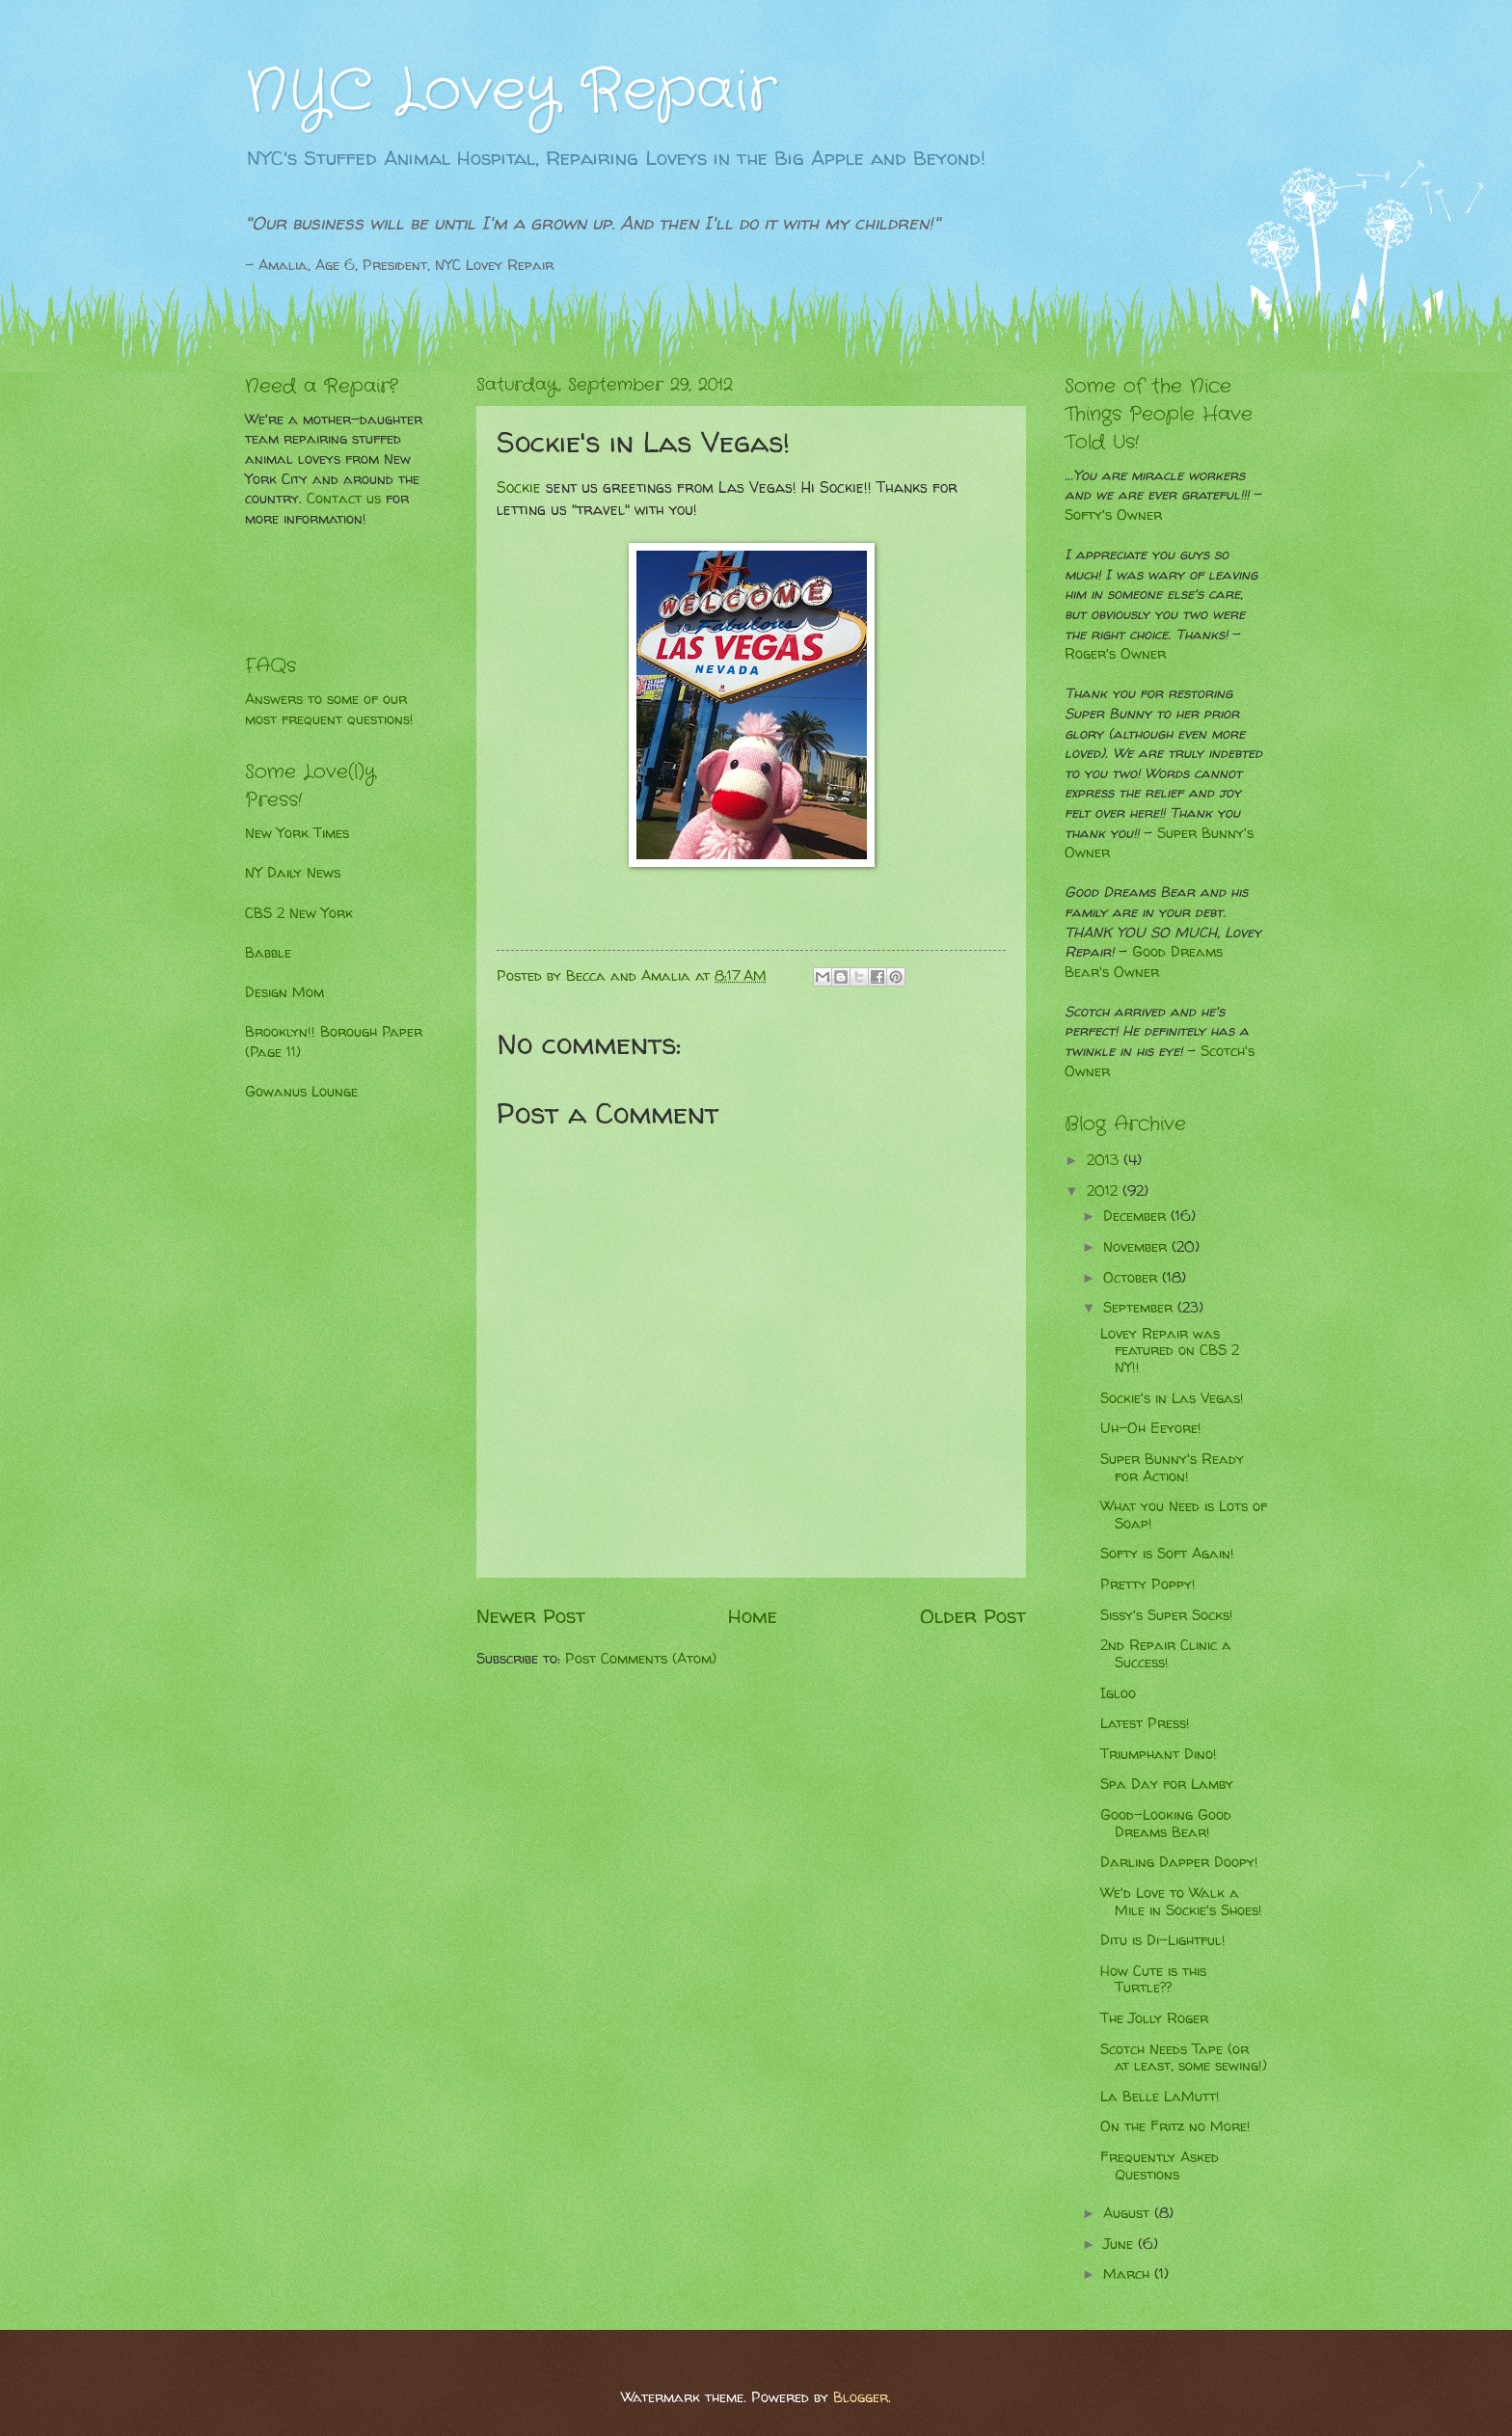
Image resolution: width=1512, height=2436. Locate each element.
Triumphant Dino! (1158, 1754)
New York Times (297, 833)
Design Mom (284, 992)
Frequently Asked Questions (1159, 2166)
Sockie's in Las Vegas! (1172, 1398)
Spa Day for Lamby (1166, 1784)
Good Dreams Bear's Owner (1144, 962)
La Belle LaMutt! (1160, 2096)
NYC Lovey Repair (510, 91)
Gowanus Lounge (301, 1091)
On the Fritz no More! (1175, 2126)
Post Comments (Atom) (640, 1658)
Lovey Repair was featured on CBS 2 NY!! (1169, 1350)
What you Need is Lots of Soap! (1183, 1515)
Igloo (1118, 1693)
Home (752, 1615)
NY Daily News (292, 872)
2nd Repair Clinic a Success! (1165, 1654)
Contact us (344, 498)
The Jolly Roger (1154, 2018)
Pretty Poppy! (1148, 1584)
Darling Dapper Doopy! (1179, 1862)
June (1120, 2244)
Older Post (973, 1615)
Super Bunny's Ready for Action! (1172, 1467)
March (1128, 2274)
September (1140, 1307)
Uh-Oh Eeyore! (1151, 1428)
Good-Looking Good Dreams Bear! (1165, 1823)
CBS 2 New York (299, 913)
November (1137, 1247)
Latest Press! (1145, 1723)
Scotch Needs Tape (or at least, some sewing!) (1183, 2058)
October (1132, 1277)
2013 (1105, 1160)
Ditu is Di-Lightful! (1163, 1940)
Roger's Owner (1115, 653)
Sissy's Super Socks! (1166, 1615)
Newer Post (530, 1615)
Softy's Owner (1113, 515)
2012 (1104, 1191)
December (1137, 1216)
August (1128, 2213)
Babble (268, 952)
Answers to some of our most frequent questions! (329, 709)
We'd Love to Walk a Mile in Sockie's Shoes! (1181, 1901)
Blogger (860, 2397)
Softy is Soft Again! (1167, 1553)
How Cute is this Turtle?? (1153, 1980)
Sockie (519, 487)
